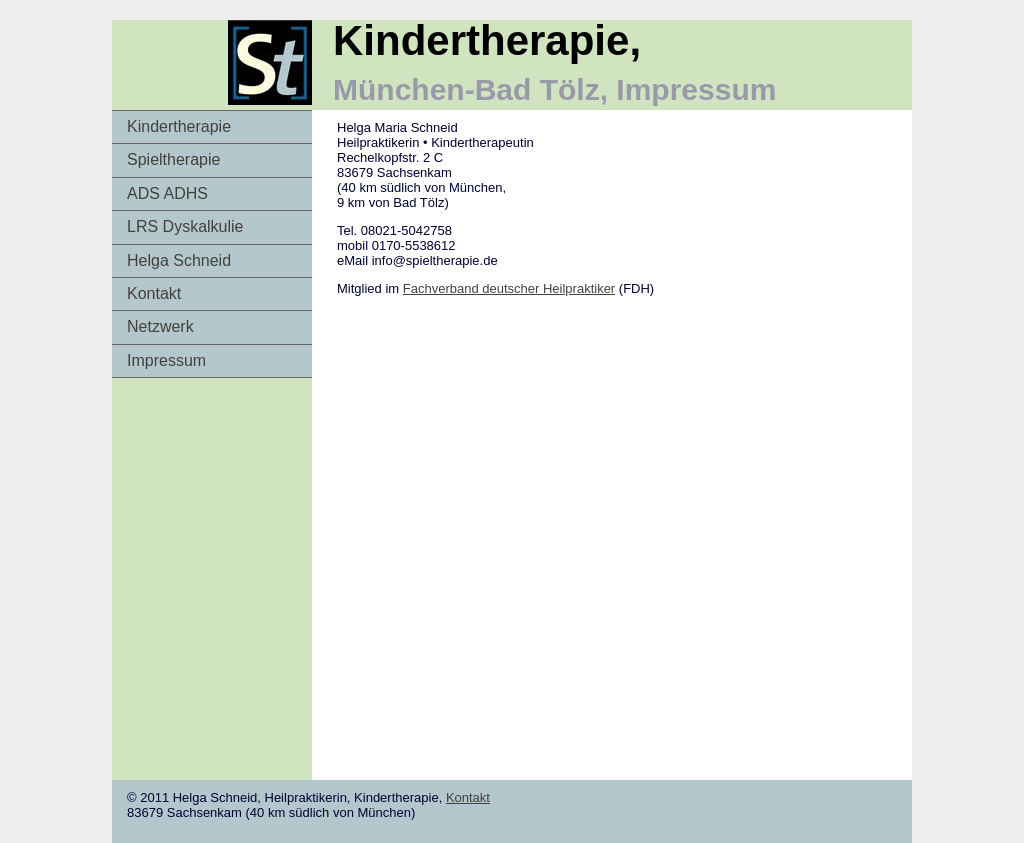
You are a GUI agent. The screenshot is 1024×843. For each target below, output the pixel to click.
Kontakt (154, 293)
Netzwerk (160, 326)
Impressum (166, 360)
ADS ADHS (167, 193)
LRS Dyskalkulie (185, 226)
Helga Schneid (179, 260)
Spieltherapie (173, 159)
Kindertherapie (179, 126)
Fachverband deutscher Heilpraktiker (509, 288)
